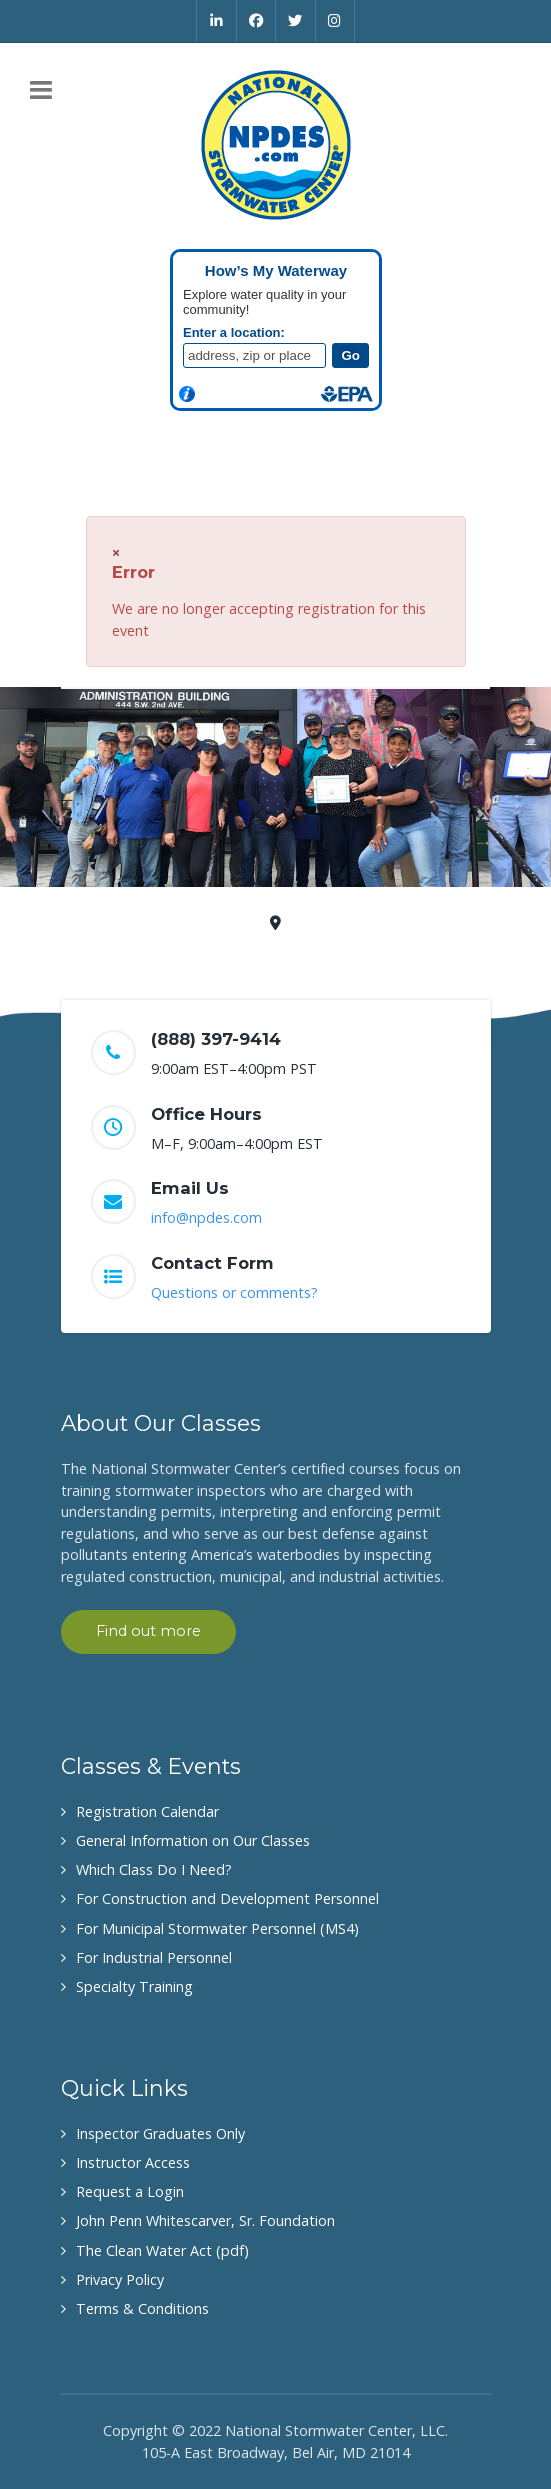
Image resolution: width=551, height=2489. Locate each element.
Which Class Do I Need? (154, 1869)
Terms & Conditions (142, 2308)
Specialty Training (134, 1986)
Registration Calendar (147, 1811)
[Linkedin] (216, 21)
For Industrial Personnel (154, 1957)
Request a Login (130, 2191)
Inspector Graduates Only (160, 2133)
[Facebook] (257, 21)
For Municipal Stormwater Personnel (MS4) (217, 1928)
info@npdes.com (206, 1217)
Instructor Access (133, 2162)
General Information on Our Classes (193, 1840)
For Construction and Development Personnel (227, 1898)
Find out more (148, 1631)
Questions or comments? (234, 1292)
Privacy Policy (120, 2279)
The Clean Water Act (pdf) (162, 2250)
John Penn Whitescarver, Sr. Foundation (205, 2220)
